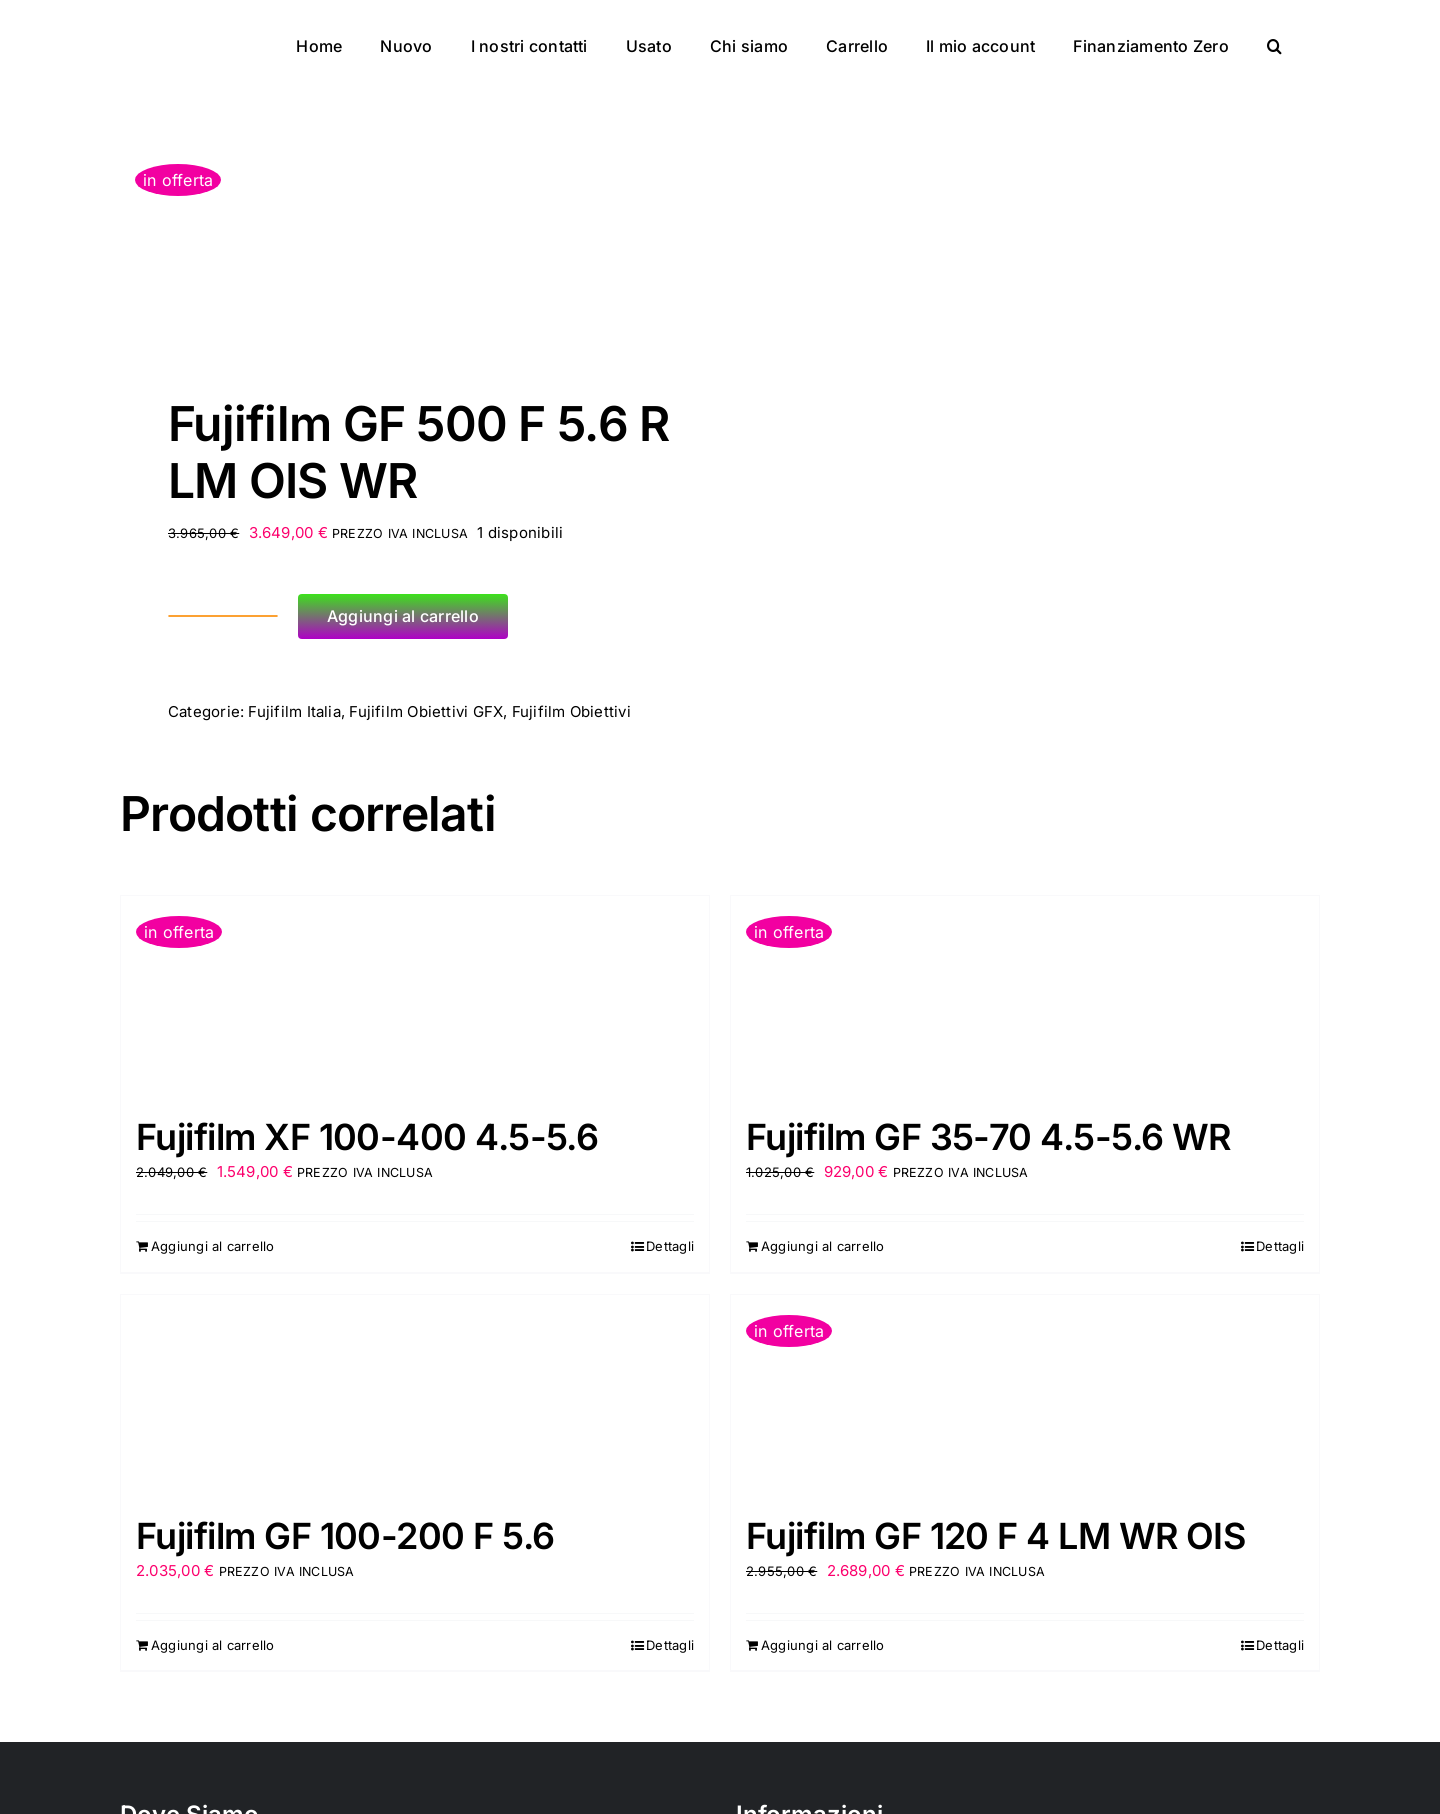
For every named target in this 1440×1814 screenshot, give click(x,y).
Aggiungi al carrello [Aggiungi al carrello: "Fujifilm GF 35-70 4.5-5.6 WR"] (823, 1246)
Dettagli (670, 1246)
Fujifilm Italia (294, 711)
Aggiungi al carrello (403, 616)
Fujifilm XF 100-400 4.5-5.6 (367, 1137)
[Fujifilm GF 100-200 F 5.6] (415, 1395)
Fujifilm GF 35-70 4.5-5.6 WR (988, 1137)
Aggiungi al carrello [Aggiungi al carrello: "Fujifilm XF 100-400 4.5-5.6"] (213, 1246)
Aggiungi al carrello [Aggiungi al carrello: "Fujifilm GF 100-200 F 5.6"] (213, 1645)
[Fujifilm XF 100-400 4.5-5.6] (415, 996)
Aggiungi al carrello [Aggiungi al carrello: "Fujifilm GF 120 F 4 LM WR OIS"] (823, 1645)
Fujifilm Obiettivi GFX (426, 711)
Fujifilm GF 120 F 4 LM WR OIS (995, 1536)
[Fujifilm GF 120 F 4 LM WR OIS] (1025, 1395)
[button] (1274, 42)
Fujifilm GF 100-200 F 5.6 (345, 1536)
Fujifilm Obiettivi (571, 711)
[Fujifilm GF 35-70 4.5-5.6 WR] (1025, 996)
